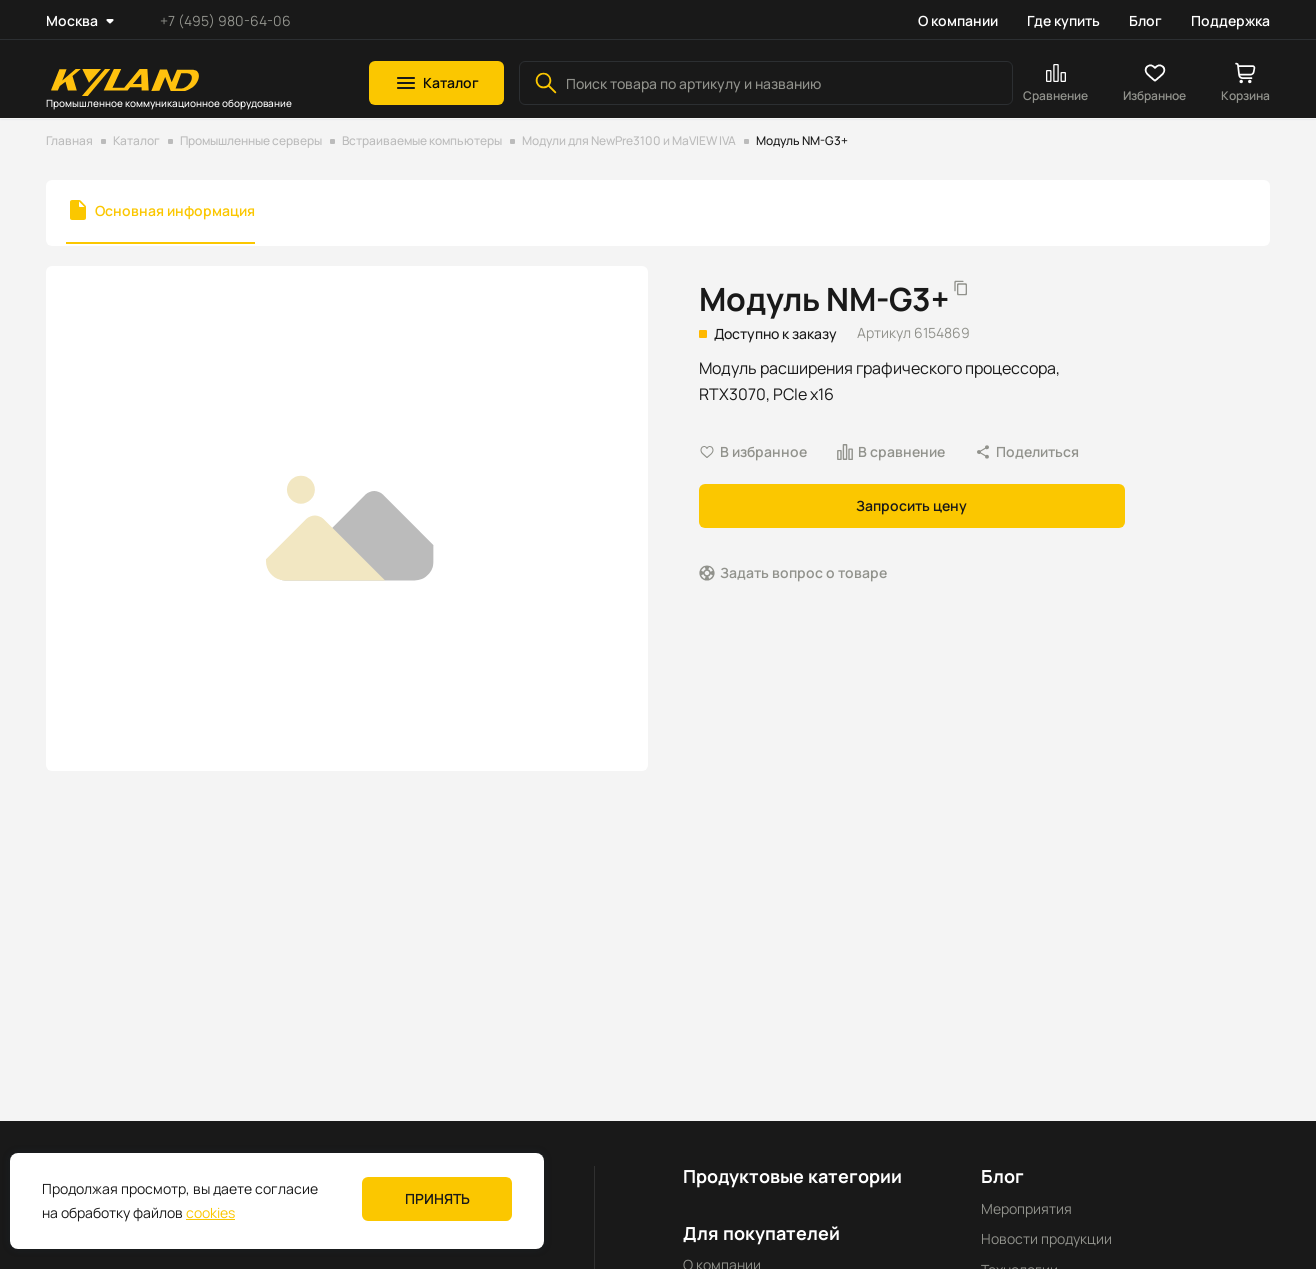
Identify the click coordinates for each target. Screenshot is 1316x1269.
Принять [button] (437, 1198)
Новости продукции (1046, 1238)
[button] (436, 83)
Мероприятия (1026, 1208)
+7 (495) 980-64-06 (225, 20)
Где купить (1063, 20)
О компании (958, 20)
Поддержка (1230, 20)
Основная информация (175, 210)
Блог (1145, 20)
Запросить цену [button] (911, 505)
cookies (210, 1212)
